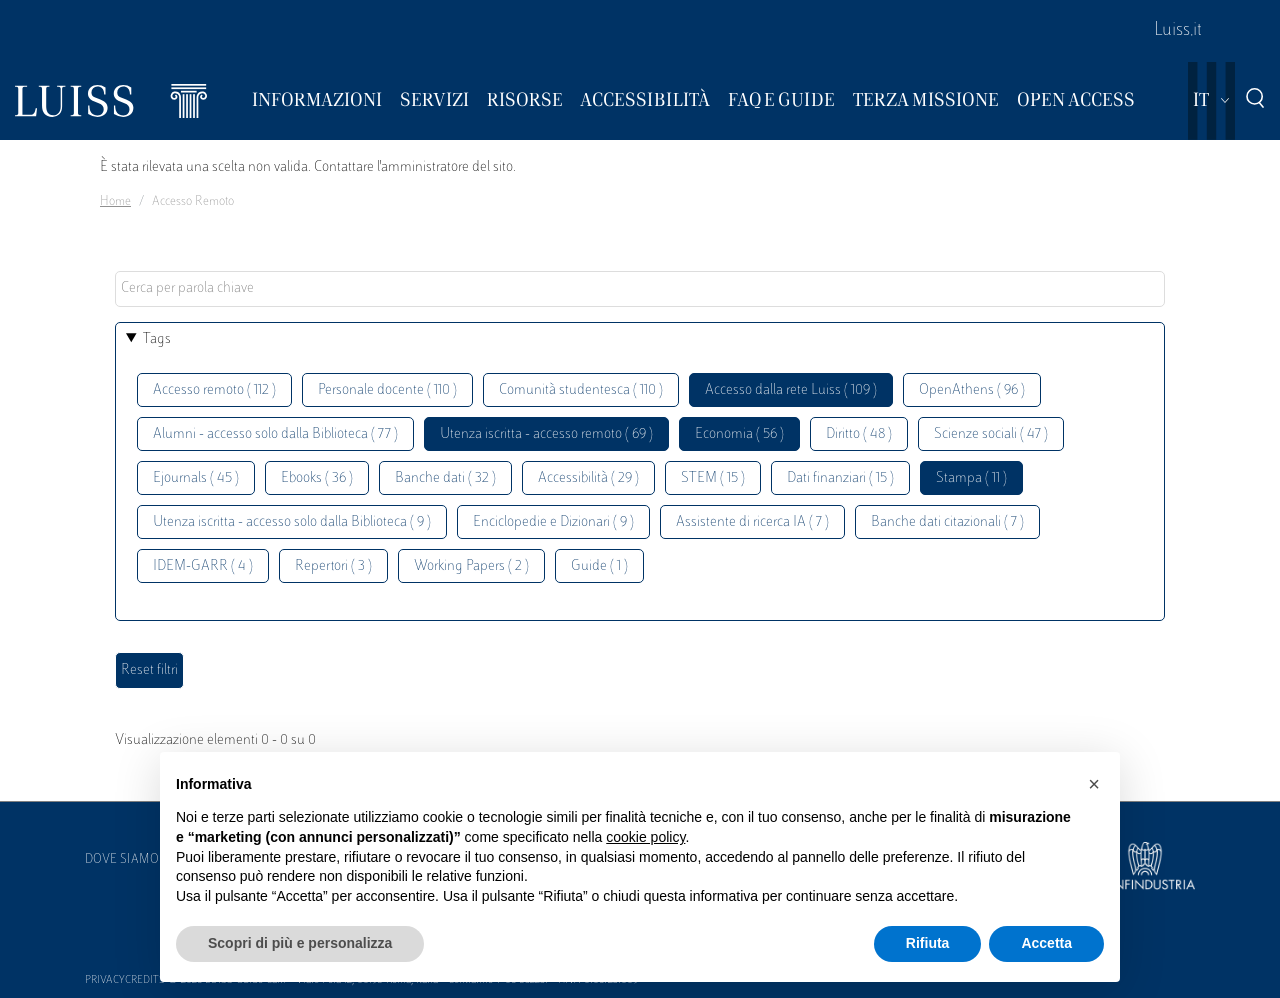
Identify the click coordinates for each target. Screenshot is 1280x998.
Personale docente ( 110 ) (387, 390)
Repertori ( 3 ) (333, 566)
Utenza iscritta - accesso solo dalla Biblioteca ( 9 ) (292, 522)
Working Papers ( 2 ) (471, 566)
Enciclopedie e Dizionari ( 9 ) (553, 522)
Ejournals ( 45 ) (196, 478)
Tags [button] (157, 339)
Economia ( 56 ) (739, 434)
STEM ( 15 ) (713, 478)
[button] (1094, 784)
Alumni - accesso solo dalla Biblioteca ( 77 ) (275, 434)
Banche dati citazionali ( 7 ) (947, 522)
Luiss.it (1178, 31)
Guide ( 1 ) (599, 566)
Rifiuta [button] (928, 943)
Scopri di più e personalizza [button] (300, 943)
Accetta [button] (1046, 943)
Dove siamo (122, 860)
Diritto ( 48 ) (859, 434)
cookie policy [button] (645, 837)
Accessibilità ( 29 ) (588, 478)
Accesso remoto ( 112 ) (214, 390)
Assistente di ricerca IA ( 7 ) (752, 522)
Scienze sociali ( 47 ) (991, 434)
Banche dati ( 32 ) (445, 478)
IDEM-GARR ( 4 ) (203, 566)
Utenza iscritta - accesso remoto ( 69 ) (546, 434)
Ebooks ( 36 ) (317, 478)
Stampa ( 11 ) (971, 478)
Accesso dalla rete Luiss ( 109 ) (791, 390)
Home (115, 202)
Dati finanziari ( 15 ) (840, 478)
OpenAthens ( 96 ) (972, 390)
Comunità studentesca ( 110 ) (581, 390)
